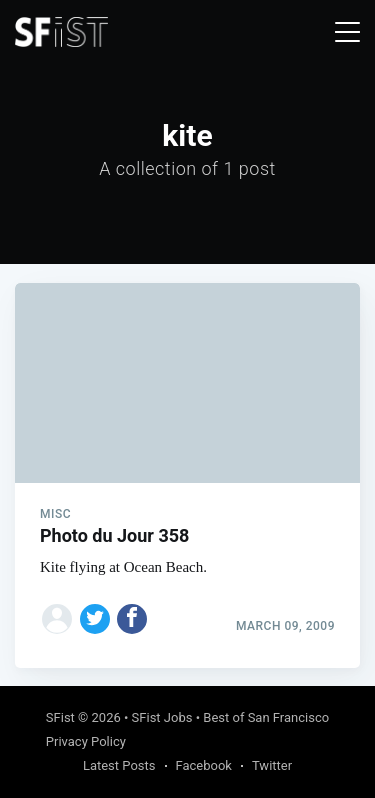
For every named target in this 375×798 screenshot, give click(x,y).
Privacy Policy (86, 741)
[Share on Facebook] (132, 619)
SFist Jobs (162, 717)
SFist (60, 717)
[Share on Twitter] (95, 619)
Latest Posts (119, 765)
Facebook (204, 765)
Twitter (272, 765)
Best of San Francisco (266, 717)
